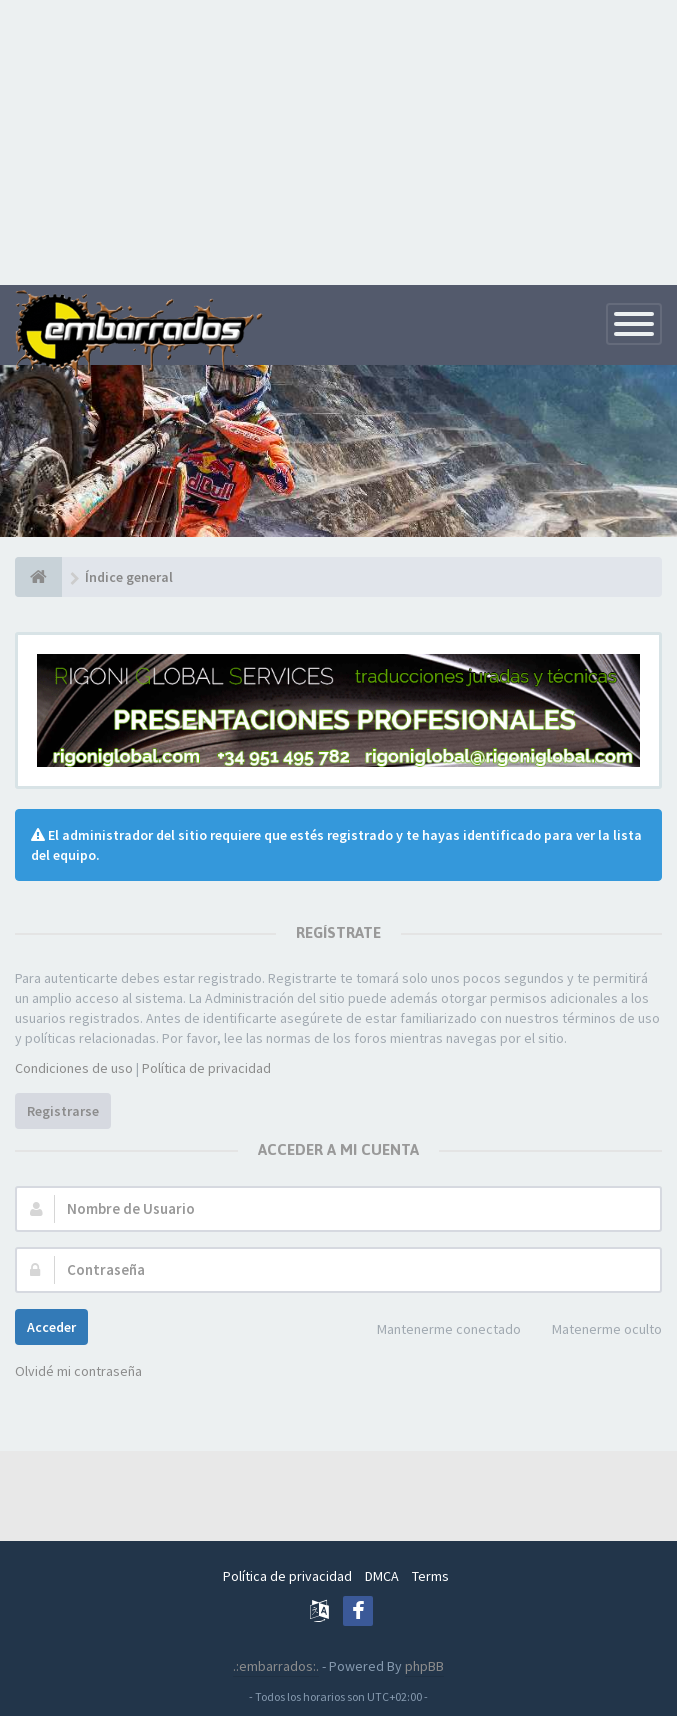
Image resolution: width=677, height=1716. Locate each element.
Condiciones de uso (74, 1068)
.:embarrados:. (276, 1666)
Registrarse (63, 1111)
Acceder (51, 1327)
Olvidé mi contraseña (78, 1371)
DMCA (382, 1576)
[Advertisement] (338, 140)
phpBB (424, 1666)
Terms (430, 1576)
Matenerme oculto (596, 1330)
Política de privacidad (206, 1068)
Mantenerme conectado (438, 1330)
